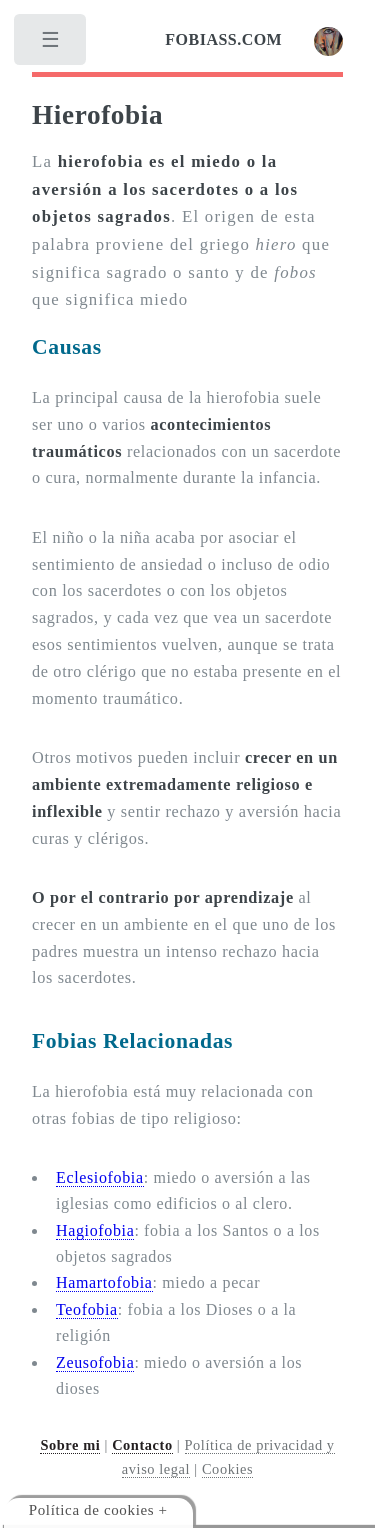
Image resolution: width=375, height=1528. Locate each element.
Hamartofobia (104, 1282)
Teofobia (87, 1309)
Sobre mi (70, 1445)
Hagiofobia (95, 1230)
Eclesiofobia (100, 1177)
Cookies (227, 1469)
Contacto (142, 1445)
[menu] (52, 45)
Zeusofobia (95, 1362)
